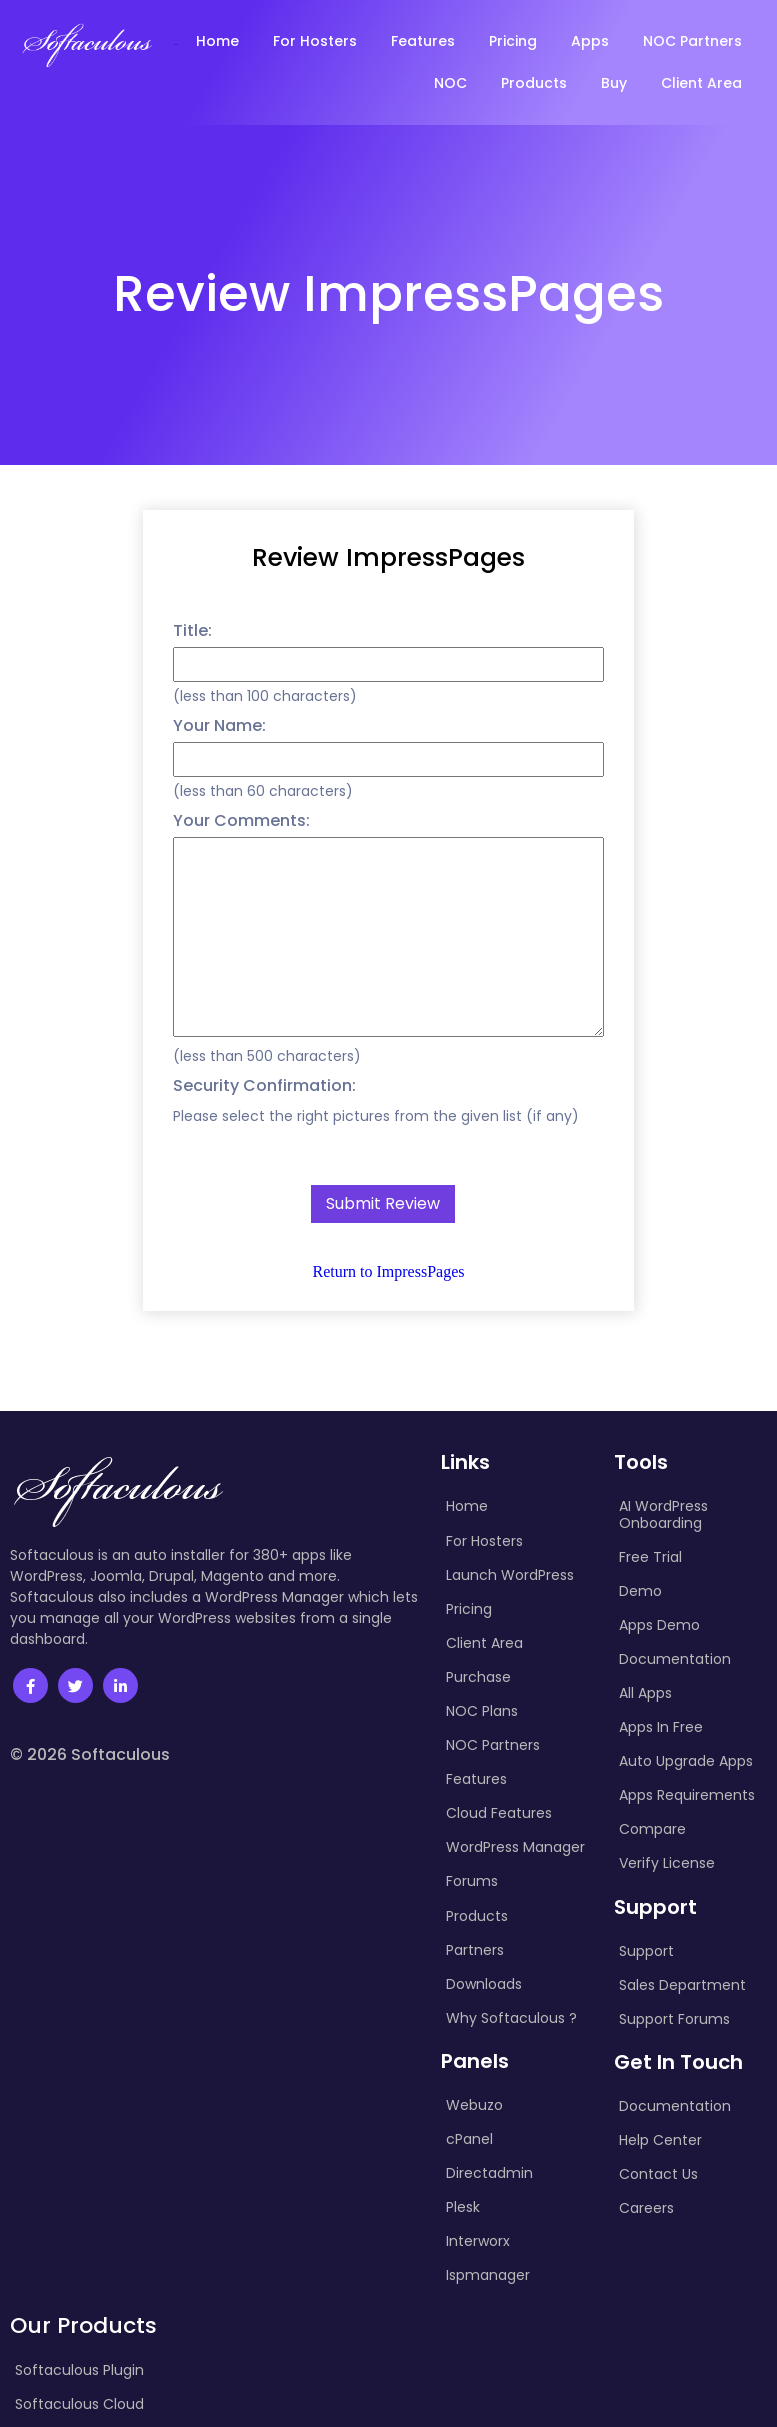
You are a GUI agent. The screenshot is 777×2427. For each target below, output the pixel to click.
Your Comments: (241, 820)
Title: (192, 630)
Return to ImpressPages (389, 1271)
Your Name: (219, 725)
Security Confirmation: (264, 1085)
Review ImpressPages (388, 557)
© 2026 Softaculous (90, 1754)
